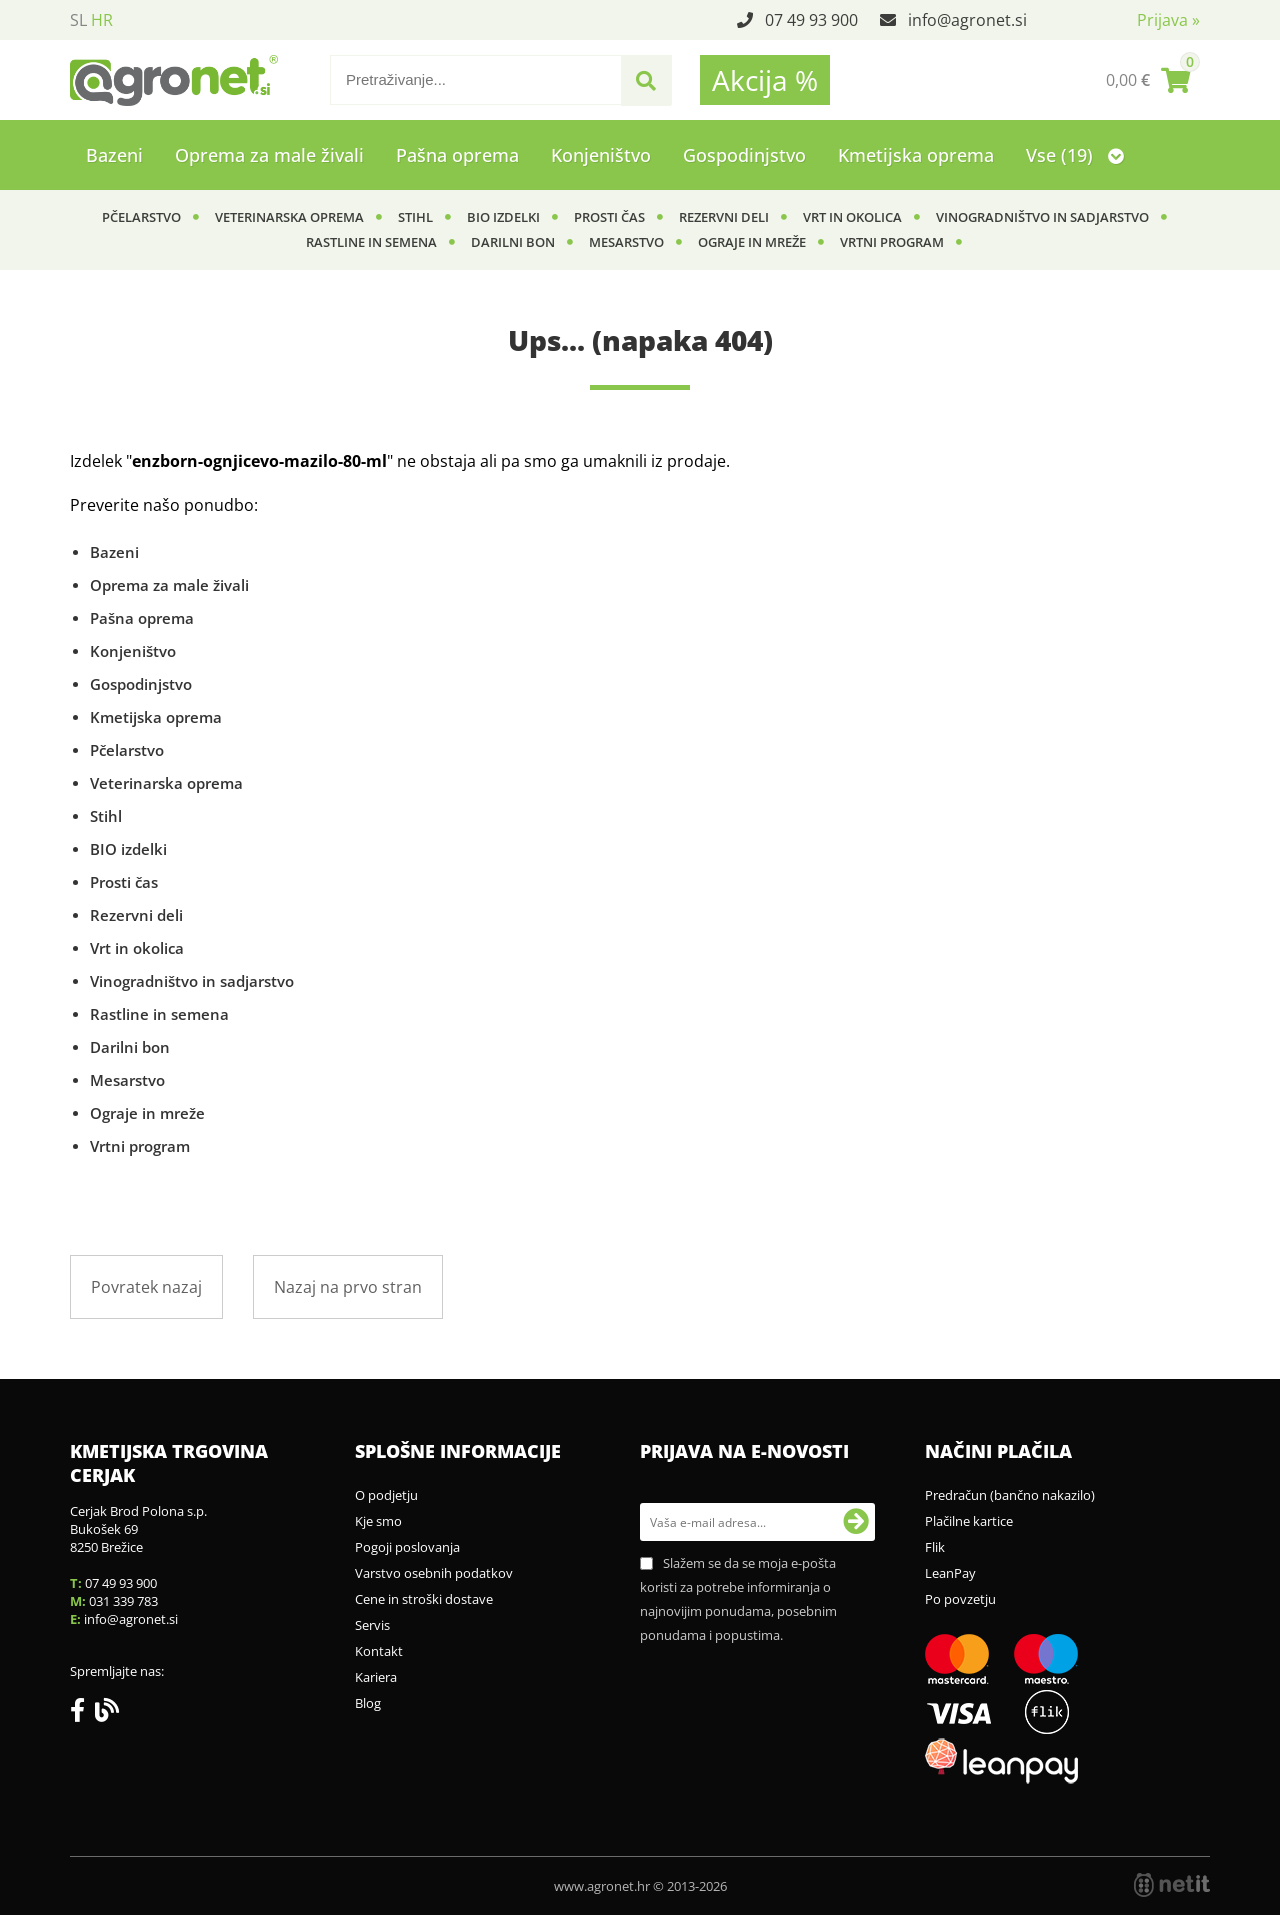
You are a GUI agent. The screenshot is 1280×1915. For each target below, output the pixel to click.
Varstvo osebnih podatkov (434, 1573)
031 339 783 (123, 1601)
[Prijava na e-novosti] (856, 1522)
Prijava (1168, 20)
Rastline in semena (371, 242)
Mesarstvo (626, 242)
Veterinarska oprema (289, 217)
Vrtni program (892, 242)
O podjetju (386, 1495)
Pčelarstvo (141, 217)
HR (102, 20)
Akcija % (765, 80)
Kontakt (379, 1651)
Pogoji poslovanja (407, 1547)
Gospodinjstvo (744, 155)
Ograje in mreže (752, 242)
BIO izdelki (503, 217)
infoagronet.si (967, 20)
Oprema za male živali (269, 155)
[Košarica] (1148, 80)
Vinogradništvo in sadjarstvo (1042, 217)
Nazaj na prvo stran (348, 1287)
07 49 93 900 (811, 20)
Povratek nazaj (146, 1287)
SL (78, 20)
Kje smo (378, 1521)
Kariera (376, 1677)
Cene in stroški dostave (424, 1599)
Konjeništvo (601, 155)
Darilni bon (513, 242)
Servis (372, 1625)
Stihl (415, 217)
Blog (368, 1703)
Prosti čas (609, 217)
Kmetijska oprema (916, 155)
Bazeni (114, 155)
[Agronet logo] (174, 80)
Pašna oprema (457, 155)
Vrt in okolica (852, 217)
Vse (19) (1075, 155)
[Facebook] (82, 1714)
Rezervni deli (724, 217)
